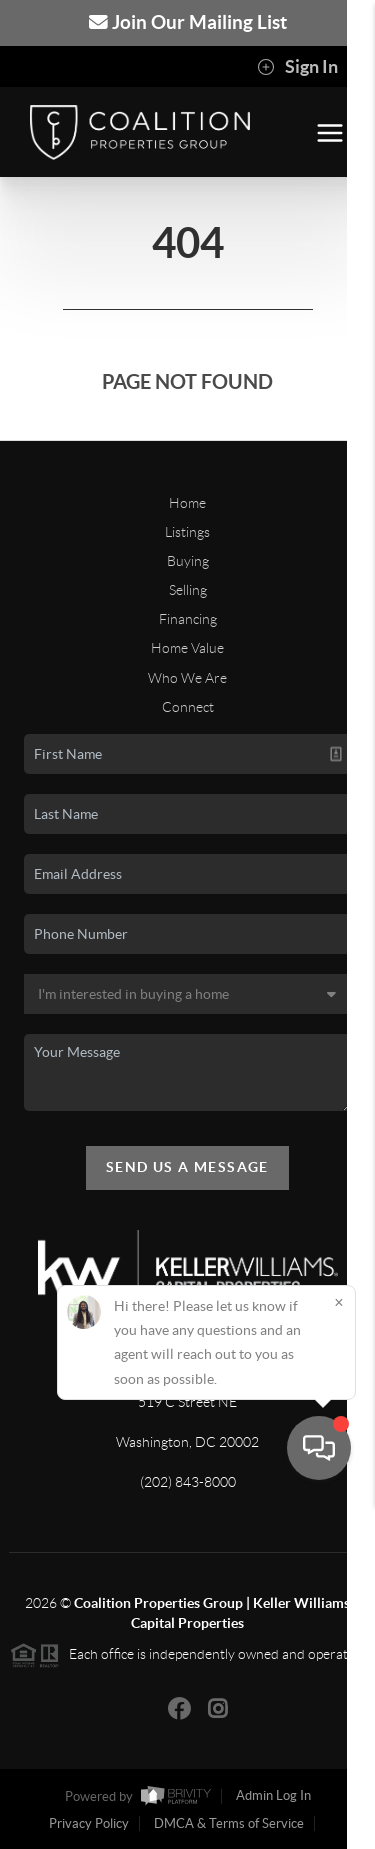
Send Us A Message (187, 1167)
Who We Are (187, 678)
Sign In (297, 67)
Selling (188, 590)
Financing (188, 619)
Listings (187, 532)
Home (187, 503)
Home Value (187, 648)
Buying (188, 561)
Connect (188, 707)
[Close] (339, 1648)
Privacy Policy (89, 1823)
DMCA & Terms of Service (229, 1823)
